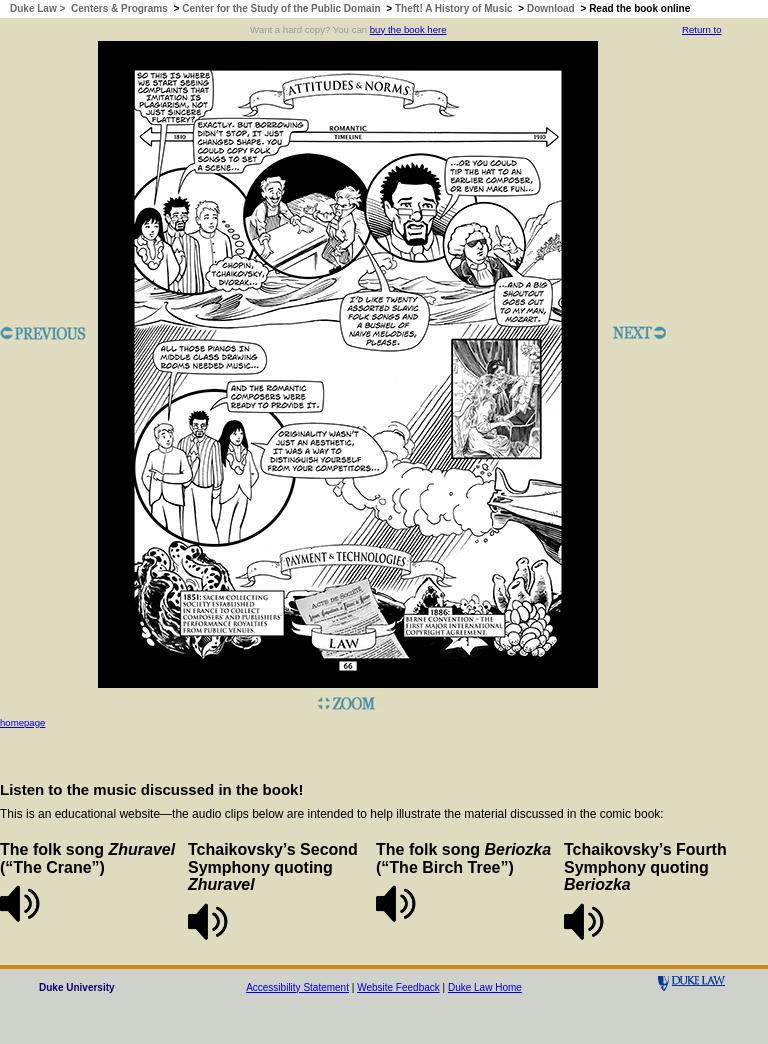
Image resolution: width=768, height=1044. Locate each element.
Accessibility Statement (297, 987)
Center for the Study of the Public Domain (281, 8)
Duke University (77, 987)
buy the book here (408, 29)
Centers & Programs (119, 8)
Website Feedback (398, 987)
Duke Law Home (485, 987)
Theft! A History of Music (454, 8)
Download (551, 8)
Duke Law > (39, 8)
